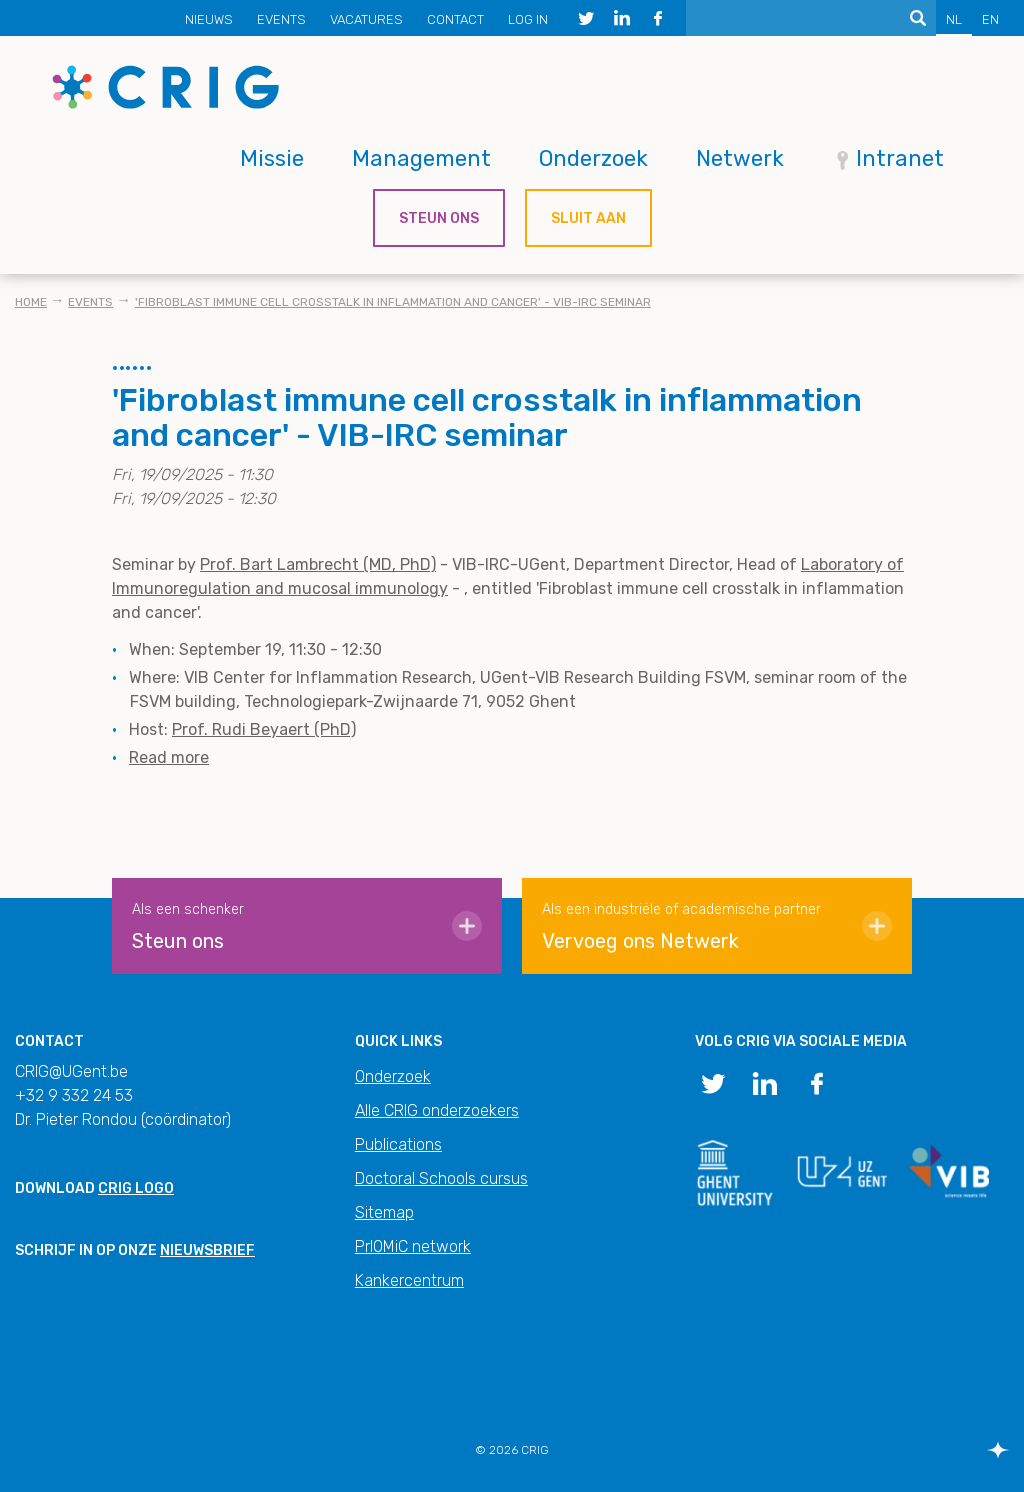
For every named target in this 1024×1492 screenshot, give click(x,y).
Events (281, 19)
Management (421, 158)
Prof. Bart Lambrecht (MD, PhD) (318, 564)
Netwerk (740, 158)
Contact (455, 19)
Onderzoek (593, 158)
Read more (169, 757)
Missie (272, 158)
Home (31, 302)
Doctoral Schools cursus (441, 1178)
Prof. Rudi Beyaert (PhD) (264, 729)
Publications (398, 1144)
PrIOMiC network (413, 1246)
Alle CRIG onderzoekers (437, 1110)
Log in (528, 19)
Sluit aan (588, 218)
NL (954, 19)
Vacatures (366, 19)
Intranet (900, 158)
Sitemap (384, 1212)
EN (990, 19)
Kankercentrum (409, 1280)
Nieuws (209, 19)
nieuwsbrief (207, 1250)
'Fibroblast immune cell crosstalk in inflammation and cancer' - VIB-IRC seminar (393, 302)
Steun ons (439, 218)
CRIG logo (136, 1188)
